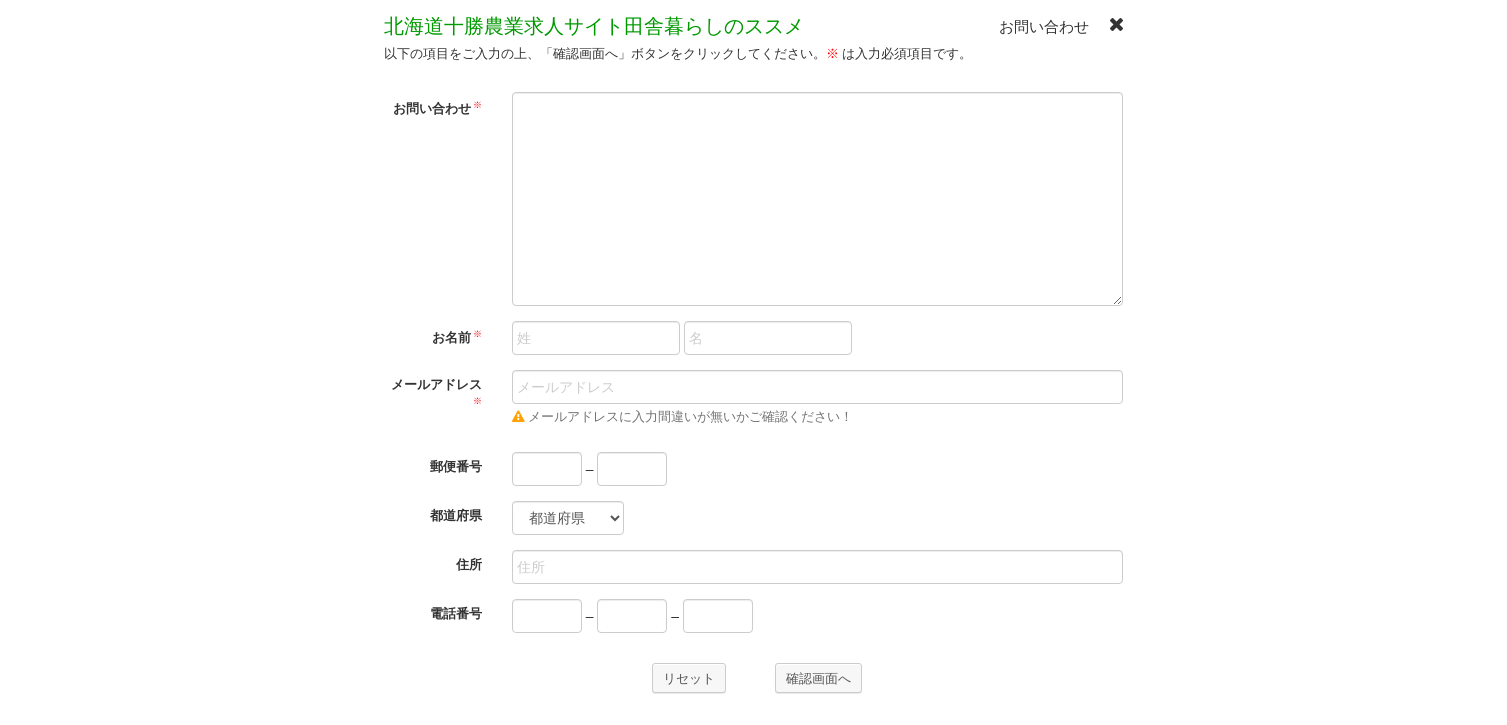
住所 (469, 565)
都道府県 (456, 516)
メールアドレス (436, 392)
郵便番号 (456, 467)
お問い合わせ (437, 108)
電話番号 (456, 614)
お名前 (457, 337)
